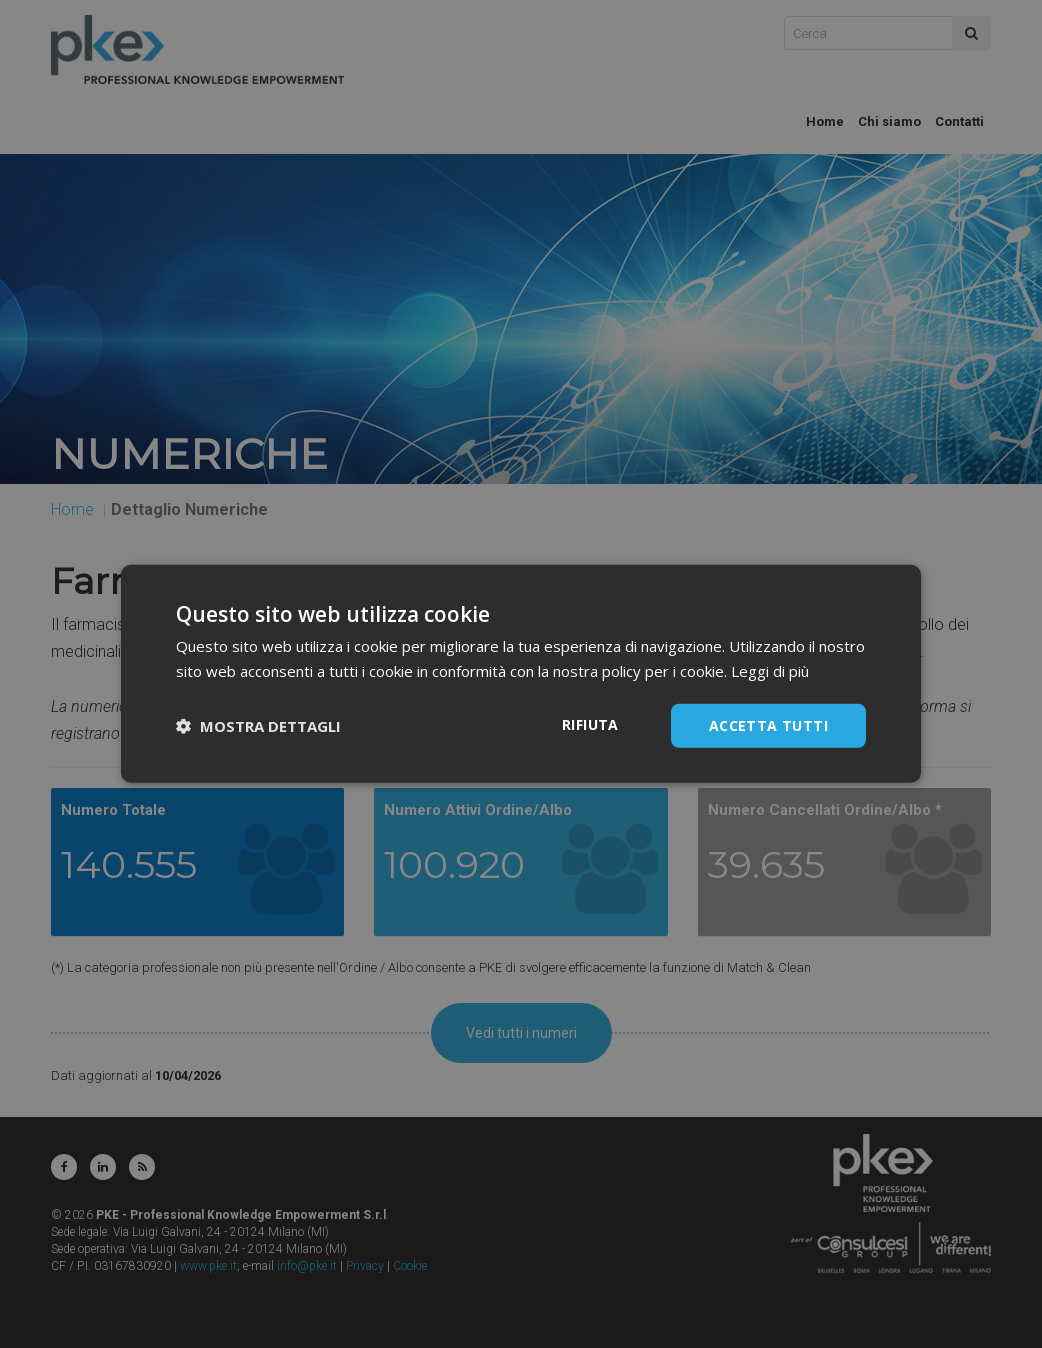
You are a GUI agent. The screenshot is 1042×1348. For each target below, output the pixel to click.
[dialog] (521, 674)
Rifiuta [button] (590, 724)
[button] (258, 726)
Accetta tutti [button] (768, 725)
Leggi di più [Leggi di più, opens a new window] (770, 671)
